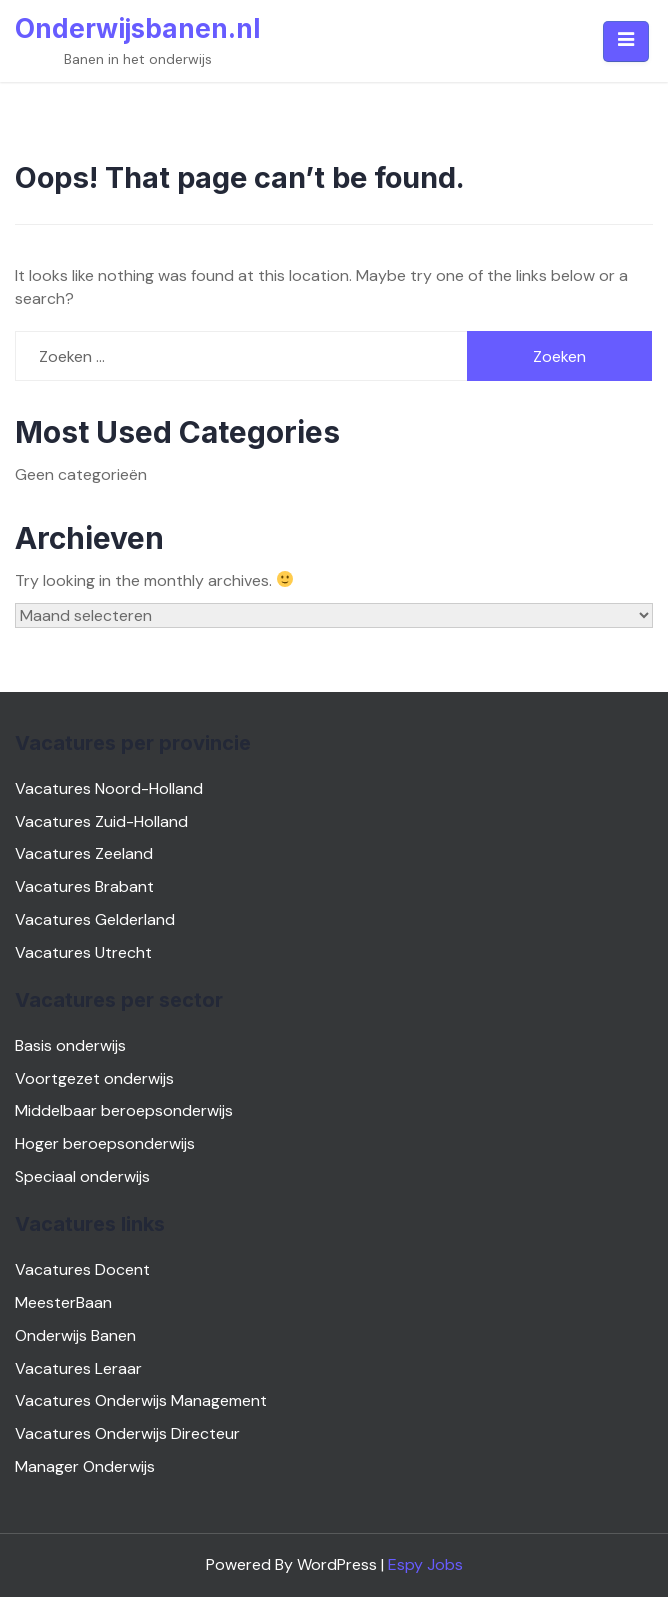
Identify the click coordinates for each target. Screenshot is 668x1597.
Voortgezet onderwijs (94, 1078)
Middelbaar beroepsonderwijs (124, 1110)
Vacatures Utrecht (83, 952)
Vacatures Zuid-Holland (101, 821)
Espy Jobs (425, 1564)
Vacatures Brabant (84, 886)
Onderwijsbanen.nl (137, 28)
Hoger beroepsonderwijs (105, 1143)
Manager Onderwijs (85, 1466)
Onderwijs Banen (75, 1335)
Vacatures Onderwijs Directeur (127, 1433)
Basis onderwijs (70, 1045)
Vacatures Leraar (78, 1368)
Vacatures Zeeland (84, 853)
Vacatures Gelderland (95, 919)
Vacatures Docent (82, 1269)
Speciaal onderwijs (82, 1176)
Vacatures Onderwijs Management (141, 1400)
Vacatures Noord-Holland (109, 788)
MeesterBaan (63, 1302)
